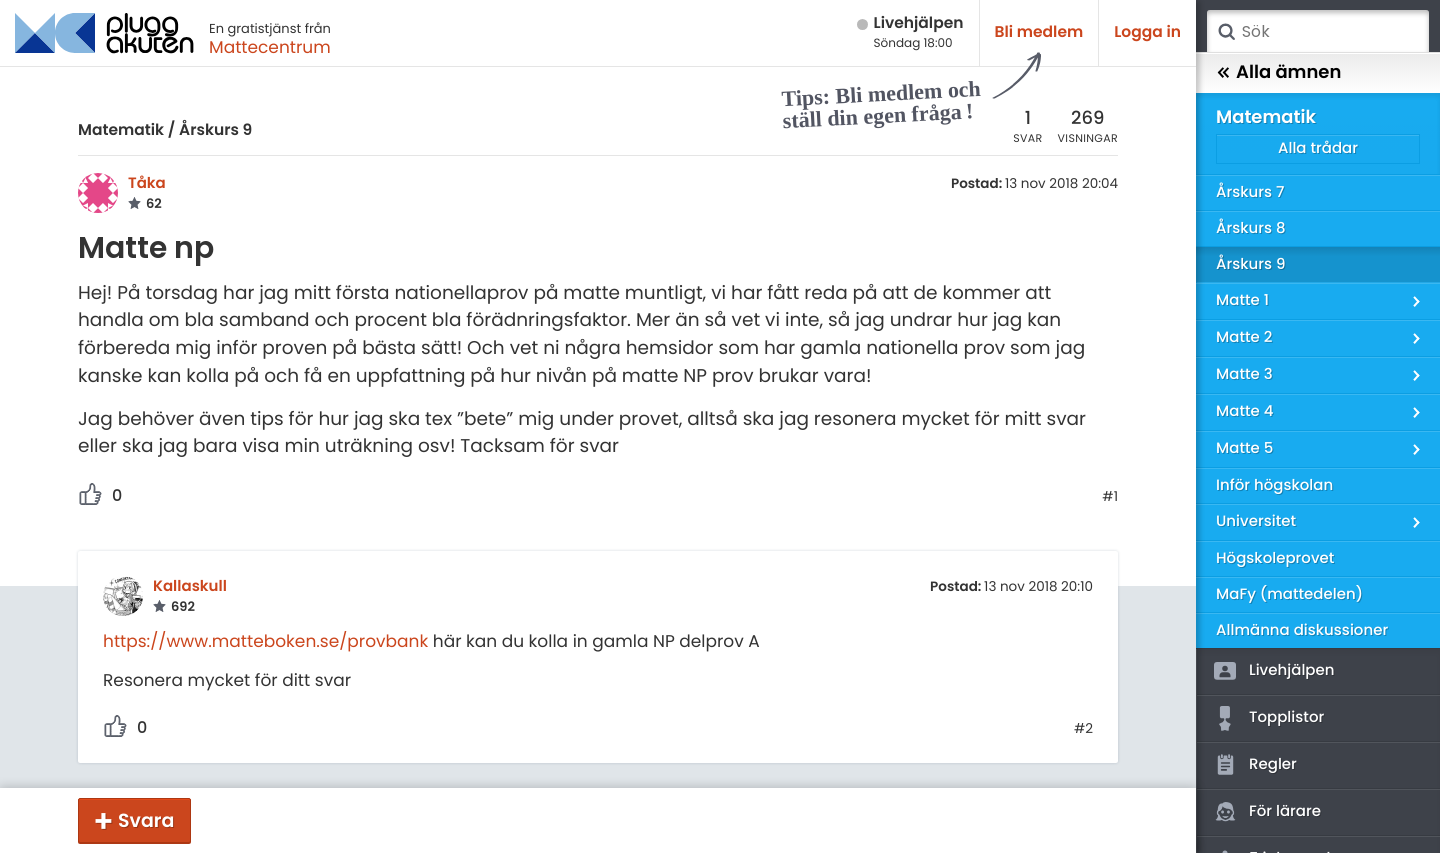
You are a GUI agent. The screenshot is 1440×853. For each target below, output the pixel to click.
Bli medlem (1039, 32)
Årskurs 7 (1250, 192)
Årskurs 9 (215, 130)
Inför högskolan (1274, 485)
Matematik (121, 130)
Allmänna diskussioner (1302, 630)
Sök (1226, 32)
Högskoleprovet (1275, 558)
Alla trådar (1318, 148)
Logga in (1147, 32)
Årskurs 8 (1251, 228)
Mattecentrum (270, 47)
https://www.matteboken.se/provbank (265, 641)
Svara (146, 820)
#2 (1083, 729)
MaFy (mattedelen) (1289, 594)
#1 (1110, 497)
